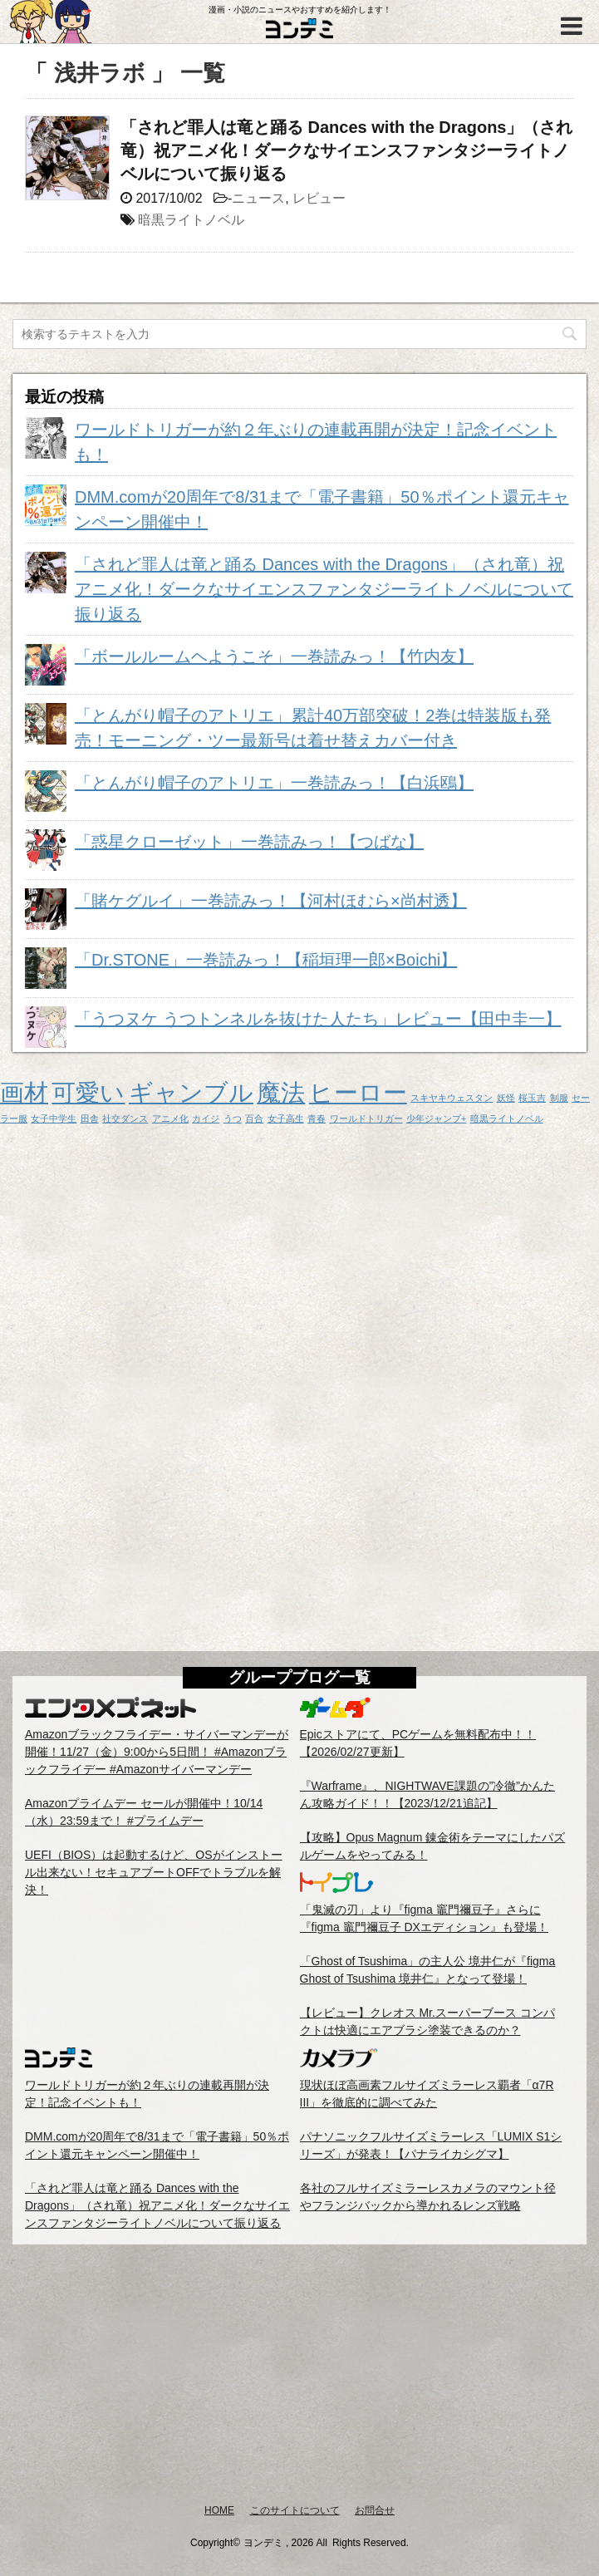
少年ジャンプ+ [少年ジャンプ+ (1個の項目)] (436, 1118)
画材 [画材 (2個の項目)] (24, 1092)
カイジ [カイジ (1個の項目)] (205, 1118)
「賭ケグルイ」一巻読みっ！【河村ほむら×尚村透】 (271, 901)
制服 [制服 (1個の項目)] (559, 1098)
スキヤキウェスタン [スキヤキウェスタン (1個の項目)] (451, 1098)
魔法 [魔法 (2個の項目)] (281, 1092)
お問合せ (375, 2510)
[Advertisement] (299, 2373)
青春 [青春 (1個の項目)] (316, 1118)
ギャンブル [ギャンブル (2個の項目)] (191, 1092)
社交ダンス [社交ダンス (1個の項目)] (125, 1118)
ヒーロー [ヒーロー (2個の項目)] (358, 1092)
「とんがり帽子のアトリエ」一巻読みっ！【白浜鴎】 (274, 783)
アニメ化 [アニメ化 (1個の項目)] (170, 1118)
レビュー (319, 198)
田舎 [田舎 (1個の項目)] (90, 1118)
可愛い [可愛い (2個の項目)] (88, 1092)
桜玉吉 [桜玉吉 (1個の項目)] (532, 1098)
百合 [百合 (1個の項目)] (254, 1118)
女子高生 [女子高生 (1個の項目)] (286, 1118)
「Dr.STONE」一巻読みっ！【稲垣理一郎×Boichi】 (266, 960)
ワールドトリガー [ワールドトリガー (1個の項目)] (366, 1118)
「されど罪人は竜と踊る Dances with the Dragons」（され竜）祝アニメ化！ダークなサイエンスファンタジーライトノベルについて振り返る (346, 150)
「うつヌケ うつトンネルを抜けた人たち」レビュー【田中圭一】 (318, 1019)
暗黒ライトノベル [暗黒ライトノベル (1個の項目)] (506, 1118)
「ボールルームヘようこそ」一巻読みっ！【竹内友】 (274, 656)
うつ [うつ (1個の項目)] (232, 1118)
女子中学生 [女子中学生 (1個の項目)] (53, 1118)
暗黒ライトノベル (191, 220)
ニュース (258, 198)
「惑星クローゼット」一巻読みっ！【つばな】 (249, 842)
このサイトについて (295, 2510)
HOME (219, 2510)
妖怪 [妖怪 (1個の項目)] (506, 1098)
